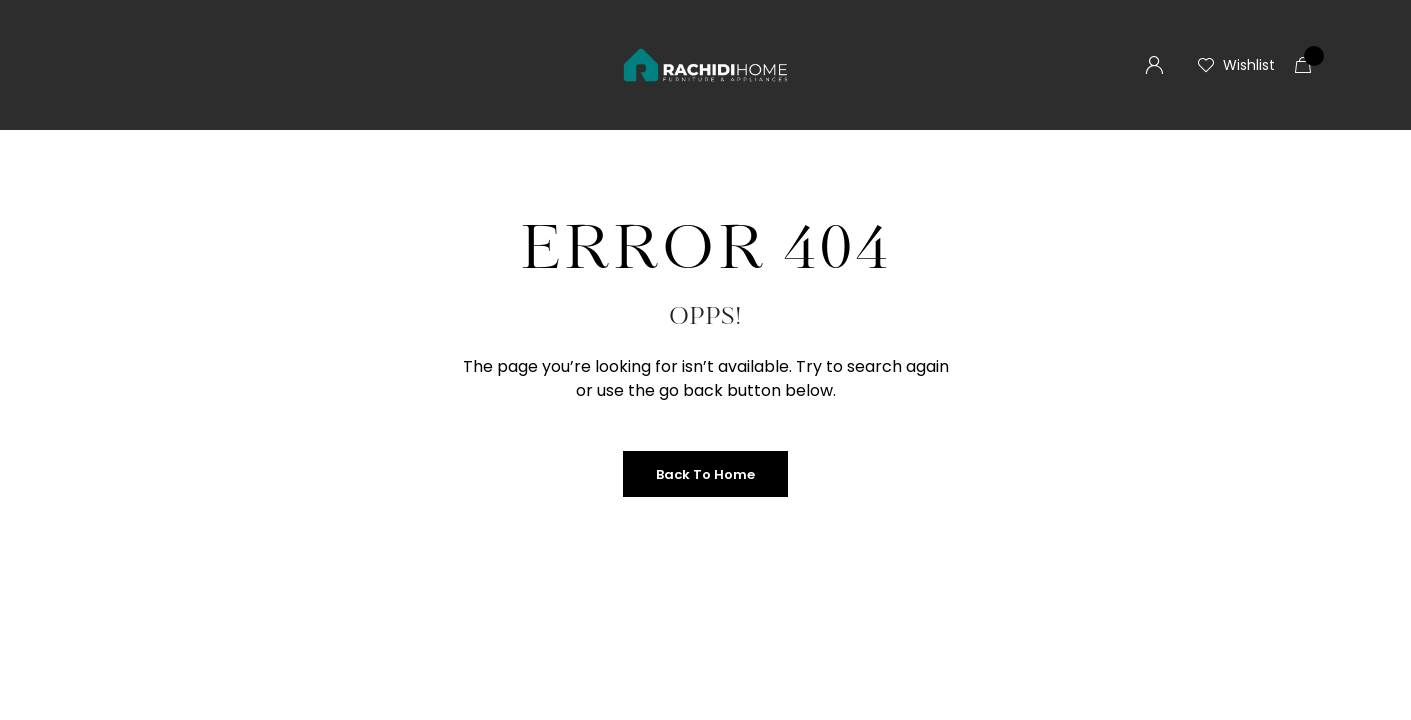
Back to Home (705, 474)
